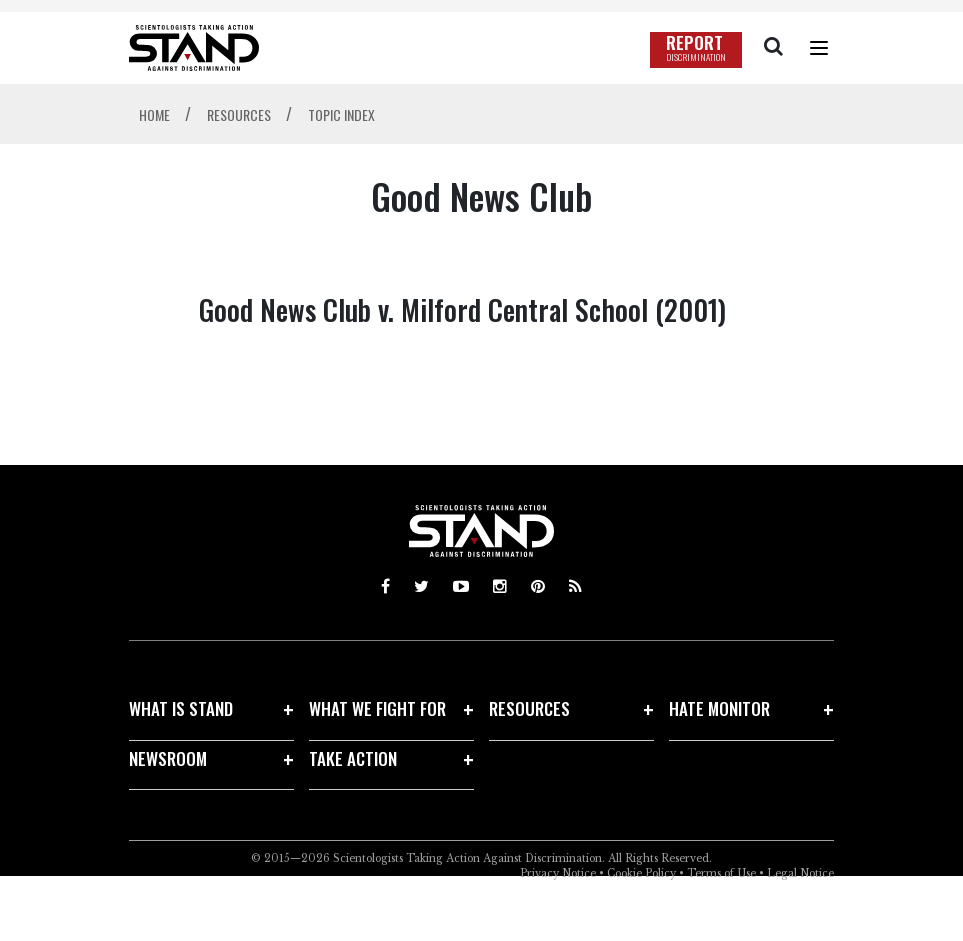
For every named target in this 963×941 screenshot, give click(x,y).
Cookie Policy (641, 873)
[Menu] (819, 48)
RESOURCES (529, 708)
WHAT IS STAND (181, 708)
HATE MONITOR (719, 708)
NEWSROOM (168, 758)
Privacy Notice (558, 873)
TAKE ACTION (353, 758)
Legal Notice (800, 873)
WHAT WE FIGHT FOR (377, 708)
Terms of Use (721, 873)
